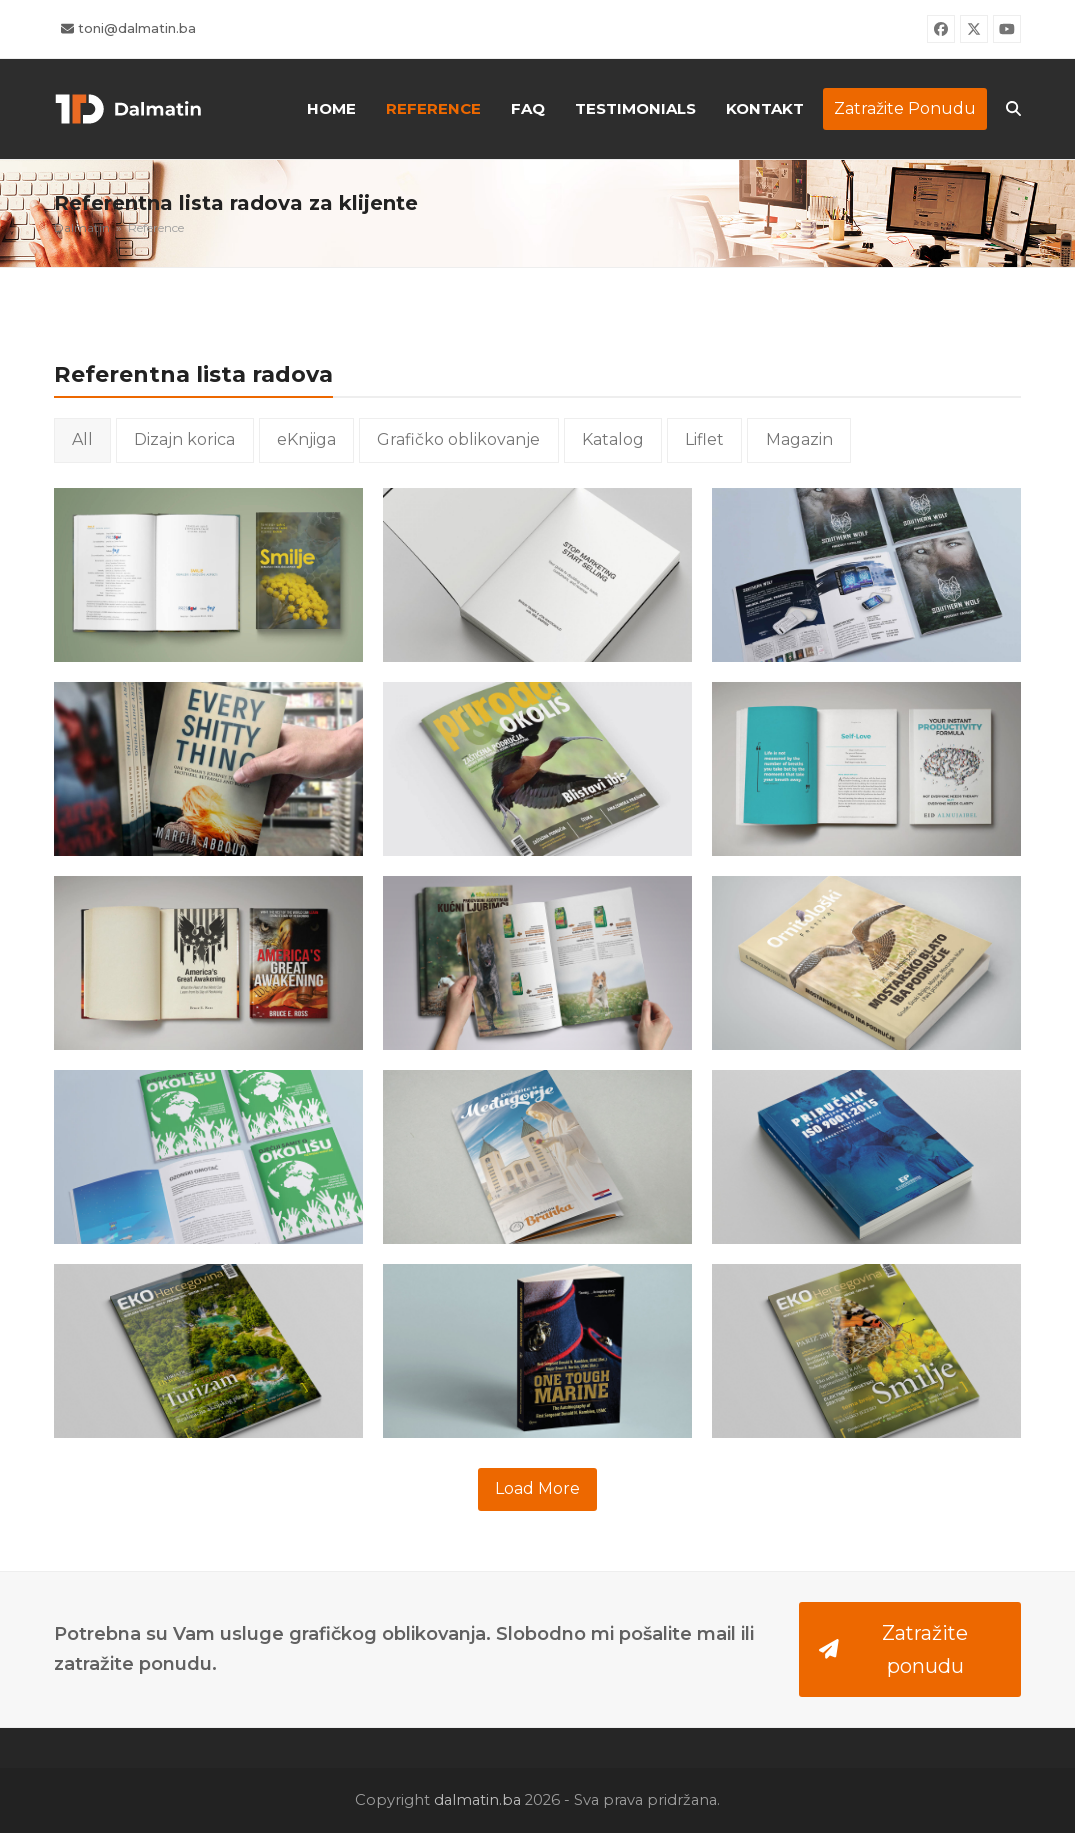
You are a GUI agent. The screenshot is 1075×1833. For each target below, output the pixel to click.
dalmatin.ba (477, 1800)
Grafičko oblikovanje (458, 439)
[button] (1013, 109)
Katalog (613, 439)
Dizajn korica (184, 439)
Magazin (799, 439)
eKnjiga (306, 439)
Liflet (704, 439)
